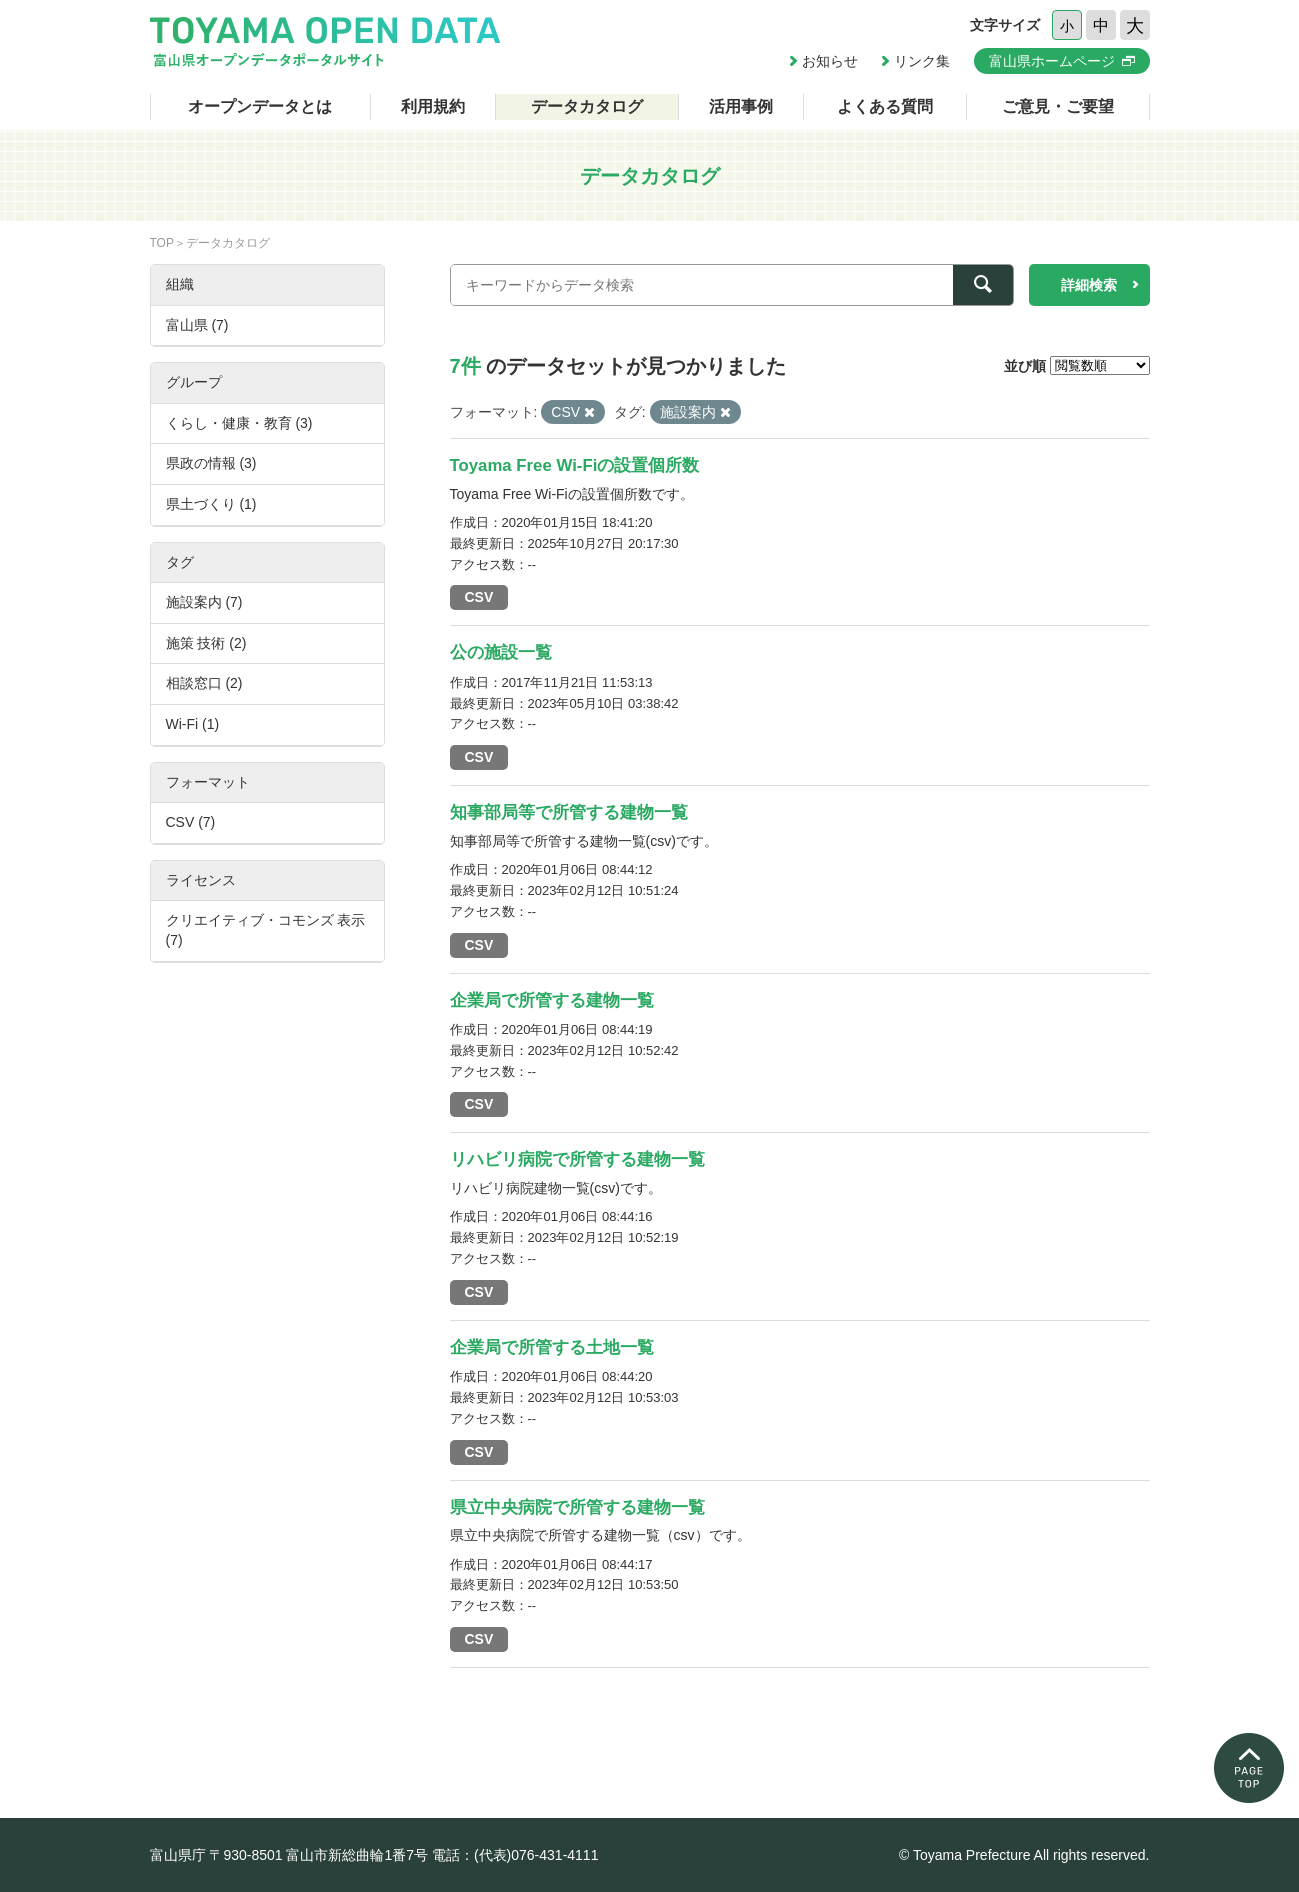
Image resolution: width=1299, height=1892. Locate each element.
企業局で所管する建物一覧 (552, 1000)
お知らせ (830, 61)
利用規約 (433, 106)
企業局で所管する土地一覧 (552, 1347)
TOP (162, 243)
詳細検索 (1089, 285)
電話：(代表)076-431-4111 (515, 1855)
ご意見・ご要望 (1058, 106)
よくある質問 (885, 106)
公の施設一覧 (501, 652)
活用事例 (741, 106)
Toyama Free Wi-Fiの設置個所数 (575, 465)
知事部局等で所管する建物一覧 (569, 812)
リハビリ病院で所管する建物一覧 (577, 1159)
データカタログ (587, 106)
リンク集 (922, 61)
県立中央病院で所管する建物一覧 (577, 1507)
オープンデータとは (260, 106)
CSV (479, 597)
